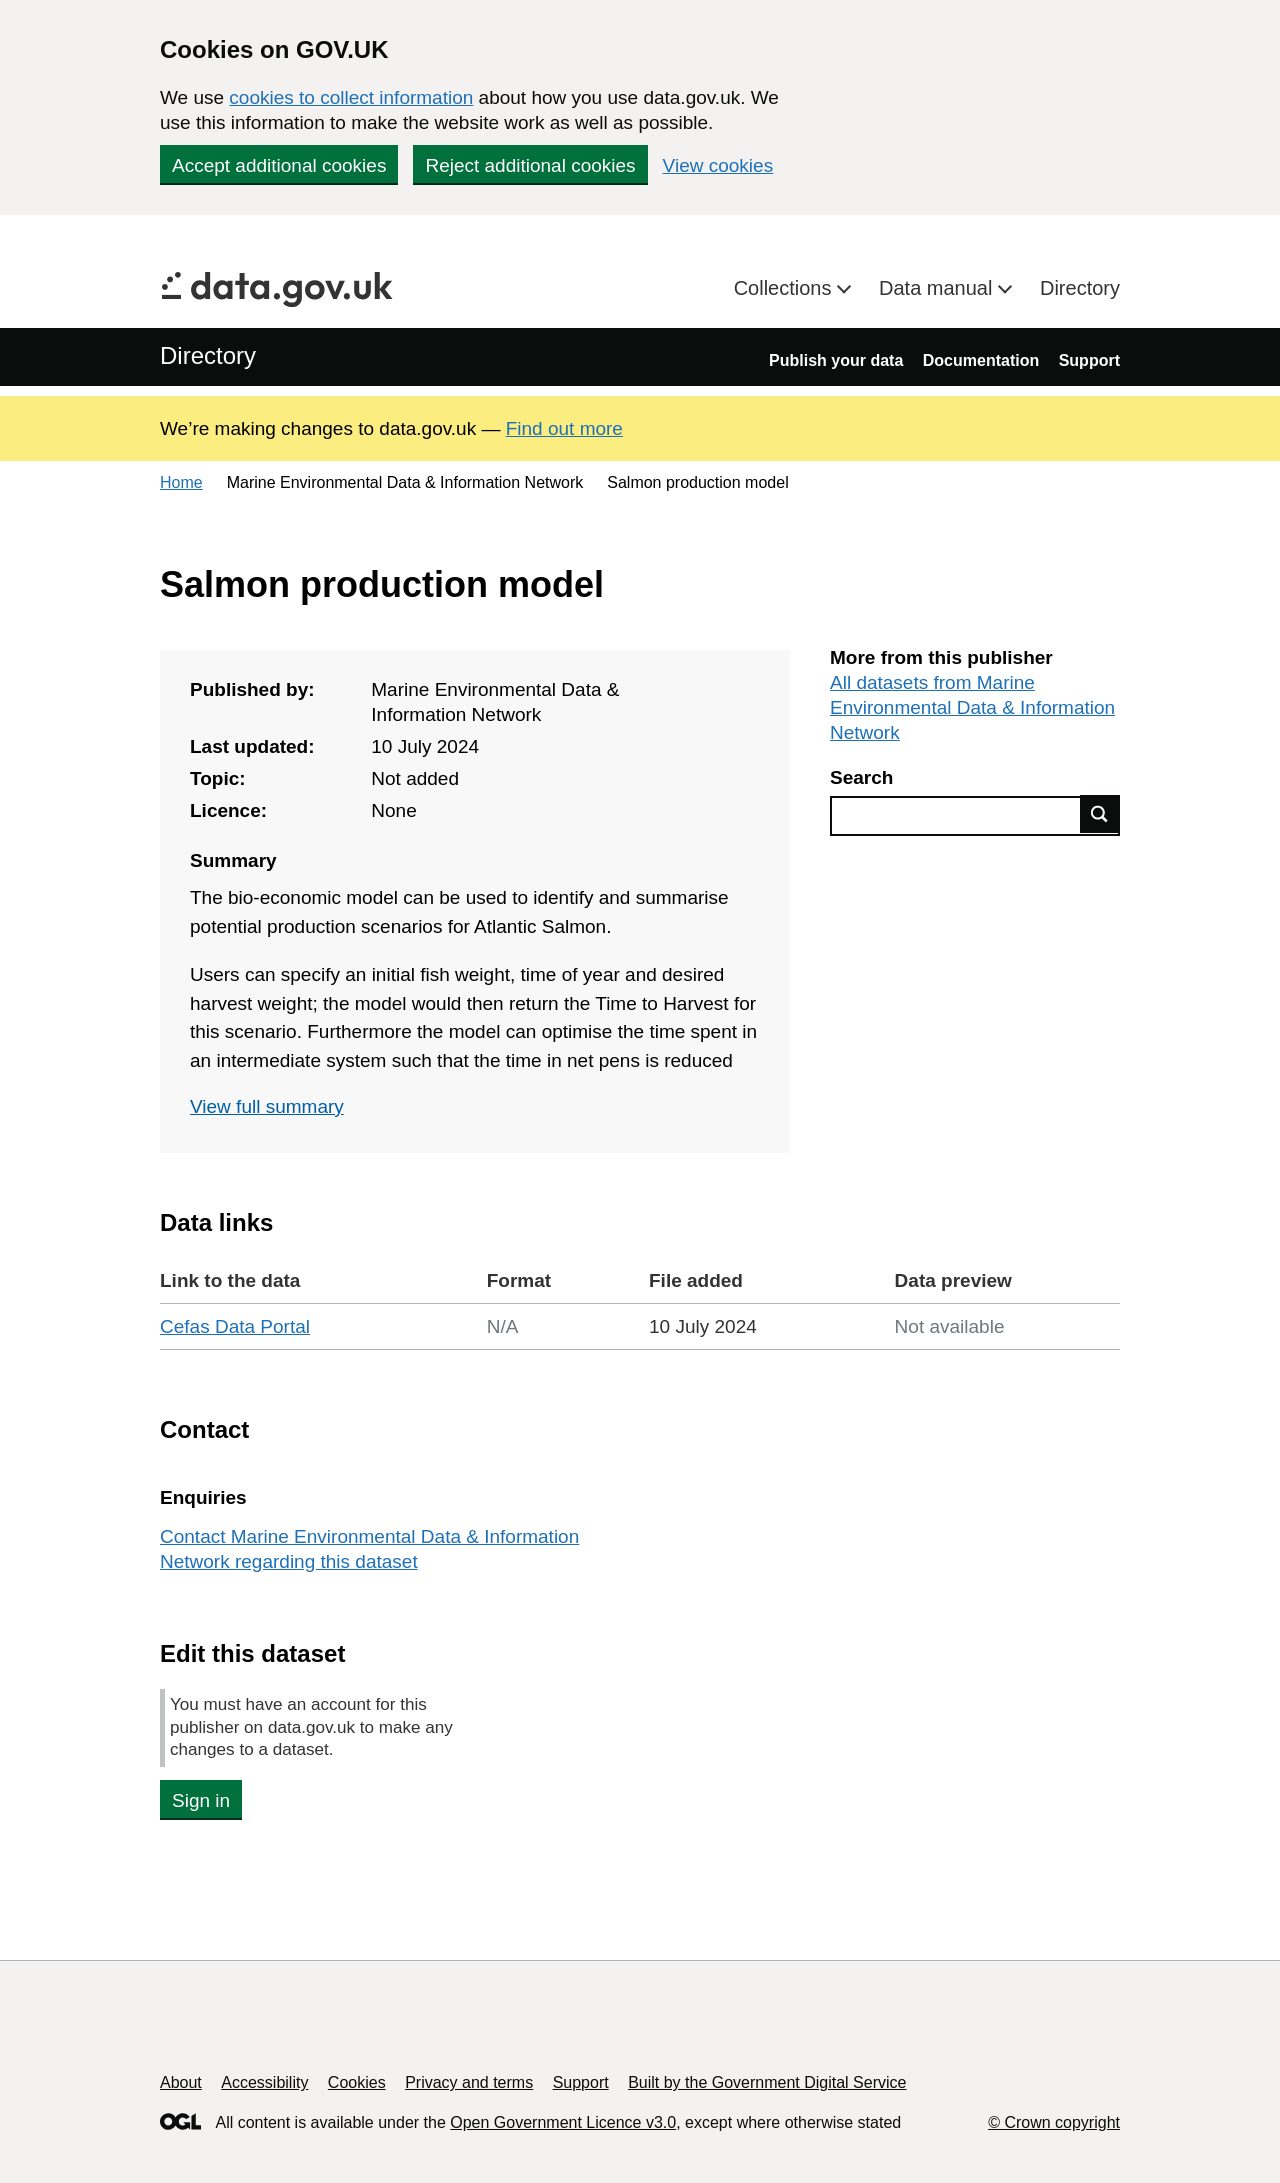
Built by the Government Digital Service (767, 2082)
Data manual (938, 288)
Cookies (357, 2082)
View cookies (718, 165)
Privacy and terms (469, 2082)
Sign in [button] (201, 1800)
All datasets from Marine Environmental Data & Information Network (972, 707)
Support (1089, 360)
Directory (1080, 288)
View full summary (267, 1106)
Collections (785, 288)
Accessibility (264, 2082)
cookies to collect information (351, 97)
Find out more (564, 428)
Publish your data (836, 360)
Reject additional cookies (530, 165)
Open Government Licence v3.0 (563, 2122)
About (181, 2082)
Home (181, 482)
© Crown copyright (1054, 2122)
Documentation (981, 360)
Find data (1100, 814)
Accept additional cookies (279, 165)
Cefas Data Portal (235, 1326)
